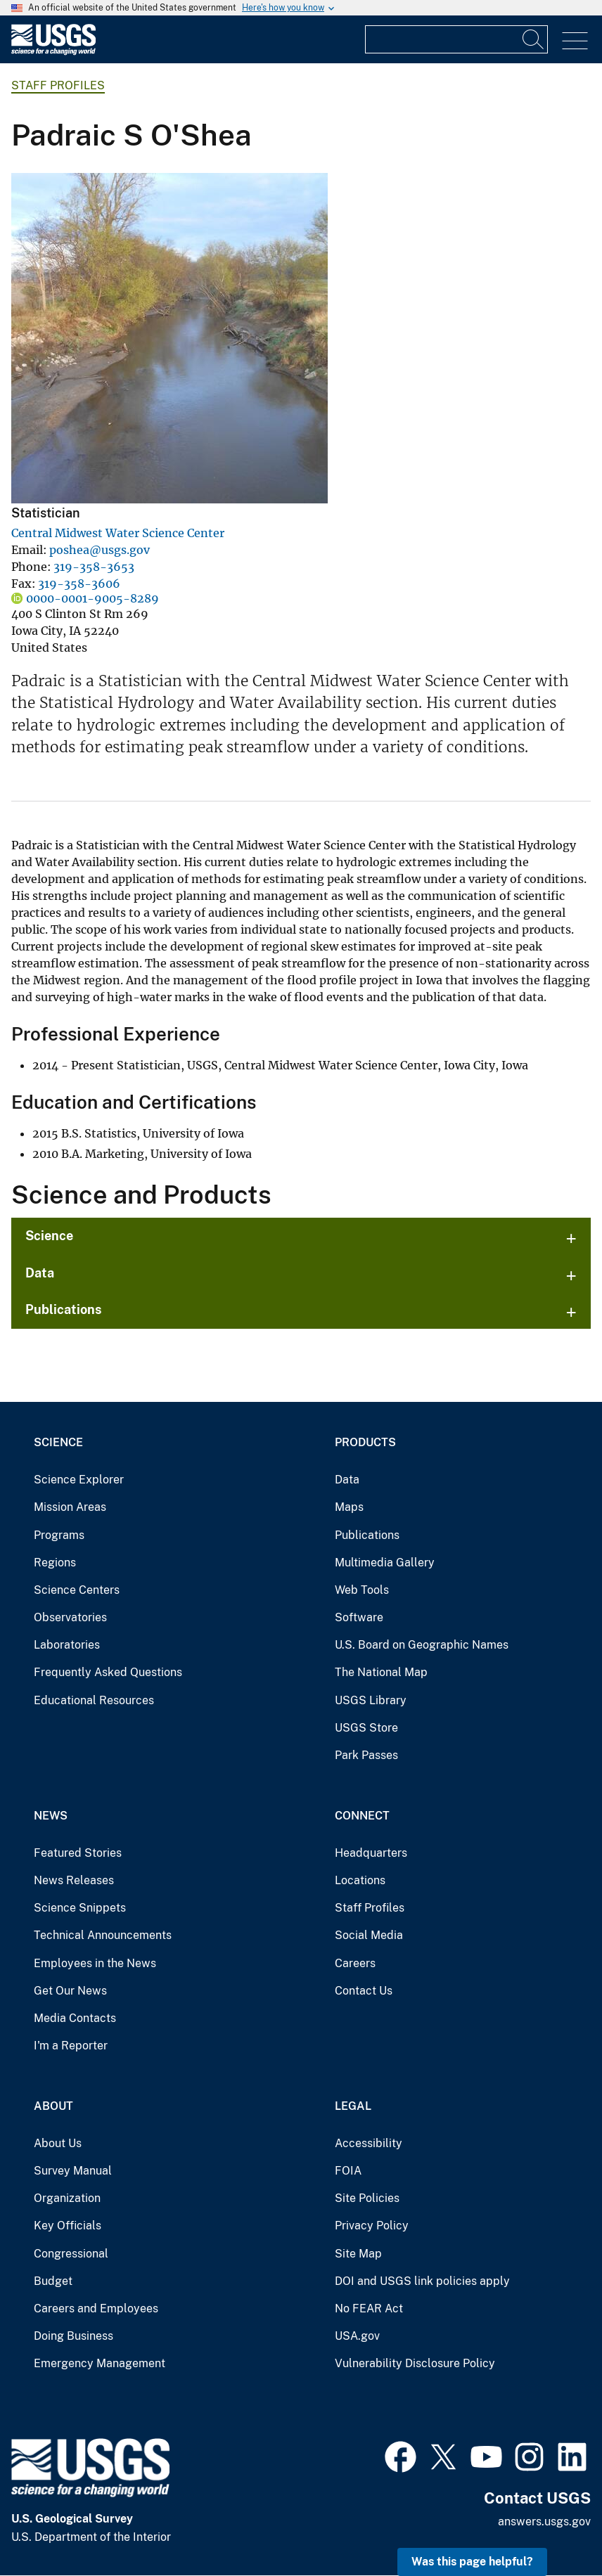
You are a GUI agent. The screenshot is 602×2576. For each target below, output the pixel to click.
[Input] (456, 39)
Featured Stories (78, 1853)
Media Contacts (75, 2018)
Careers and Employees (96, 2308)
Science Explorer (79, 1479)
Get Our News (70, 1990)
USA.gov (357, 2336)
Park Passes (366, 1755)
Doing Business (73, 2336)
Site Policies (367, 2198)
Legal (353, 2106)
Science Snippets (80, 1907)
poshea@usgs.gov (99, 550)
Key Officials (67, 2225)
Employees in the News (95, 1963)
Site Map (358, 2253)
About (53, 2106)
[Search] (534, 39)
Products (365, 1442)
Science (49, 1235)
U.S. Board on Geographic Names (421, 1644)
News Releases (74, 1880)
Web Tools (362, 1590)
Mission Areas (70, 1507)
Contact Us (363, 1990)
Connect (362, 1815)
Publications (63, 1309)
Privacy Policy (372, 2225)
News (51, 1815)
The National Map (381, 1672)
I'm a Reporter (71, 2045)
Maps (349, 1507)
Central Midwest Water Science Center (117, 533)
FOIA (348, 2170)
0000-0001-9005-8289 (92, 598)
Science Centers (77, 1590)
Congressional (71, 2253)
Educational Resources (94, 1700)
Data (39, 1273)
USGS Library (370, 1700)
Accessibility (368, 2143)
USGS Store (366, 1727)
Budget (53, 2281)
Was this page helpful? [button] (472, 2561)
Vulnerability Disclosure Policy (415, 2363)
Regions (55, 1562)
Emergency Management (99, 2363)
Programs (59, 1535)
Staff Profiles (58, 85)
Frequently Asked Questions (108, 1672)
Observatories (70, 1617)
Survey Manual (73, 2170)
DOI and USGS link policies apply (422, 2281)
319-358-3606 (79, 584)
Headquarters (371, 1853)
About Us (58, 2143)
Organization (67, 2198)
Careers (355, 1963)
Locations (360, 1880)
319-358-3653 (93, 567)
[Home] (53, 51)
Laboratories (67, 1644)
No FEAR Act (369, 2308)
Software (359, 1617)
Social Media (369, 1935)
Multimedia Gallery (385, 1562)
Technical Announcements (103, 1935)
